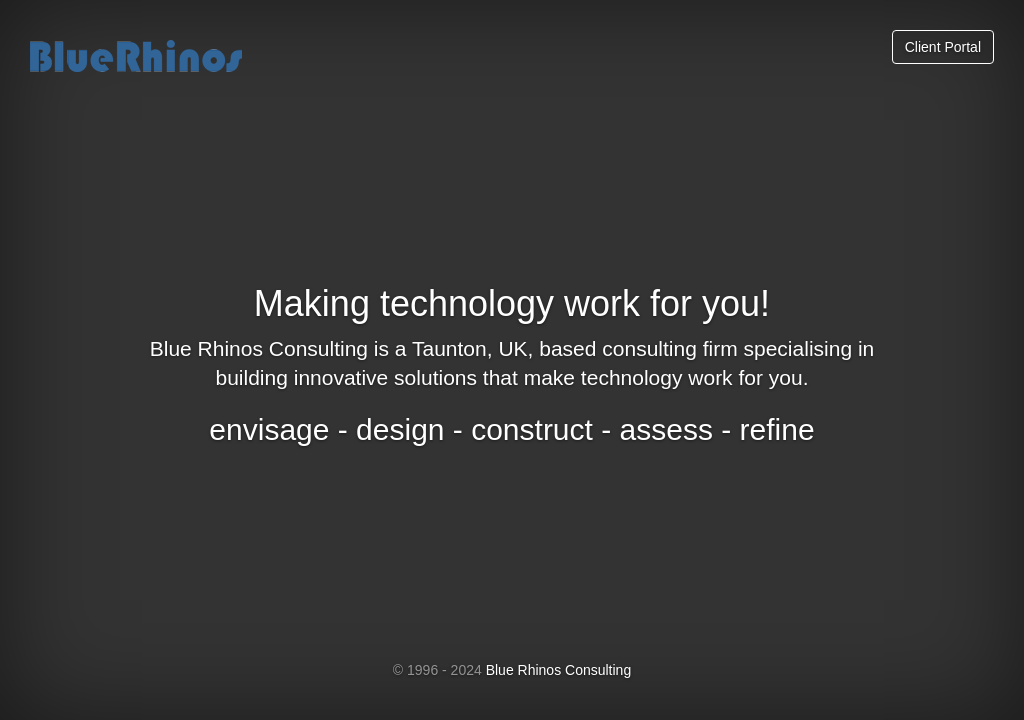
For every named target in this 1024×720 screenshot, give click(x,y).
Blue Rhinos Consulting (559, 670)
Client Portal (943, 47)
